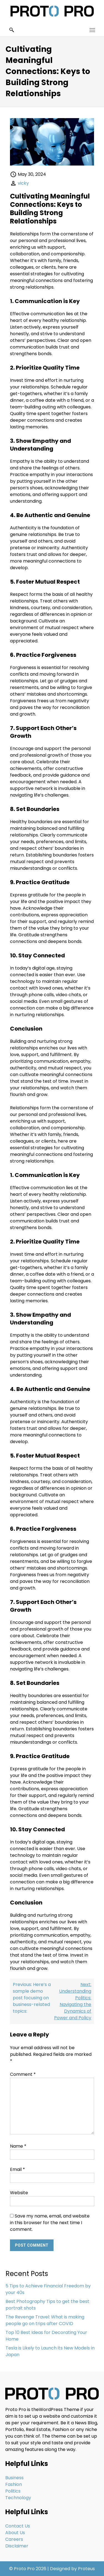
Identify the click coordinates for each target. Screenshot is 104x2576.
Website (19, 2193)
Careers (14, 2539)
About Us (15, 2532)
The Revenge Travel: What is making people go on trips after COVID (45, 2320)
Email (17, 2169)
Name (18, 2146)
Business (14, 2478)
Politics (13, 2491)
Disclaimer (16, 2546)
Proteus (86, 2568)
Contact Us (17, 2526)
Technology (18, 2497)
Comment (23, 2074)
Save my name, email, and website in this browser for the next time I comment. (50, 2222)
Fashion (13, 2484)
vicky (23, 183)
